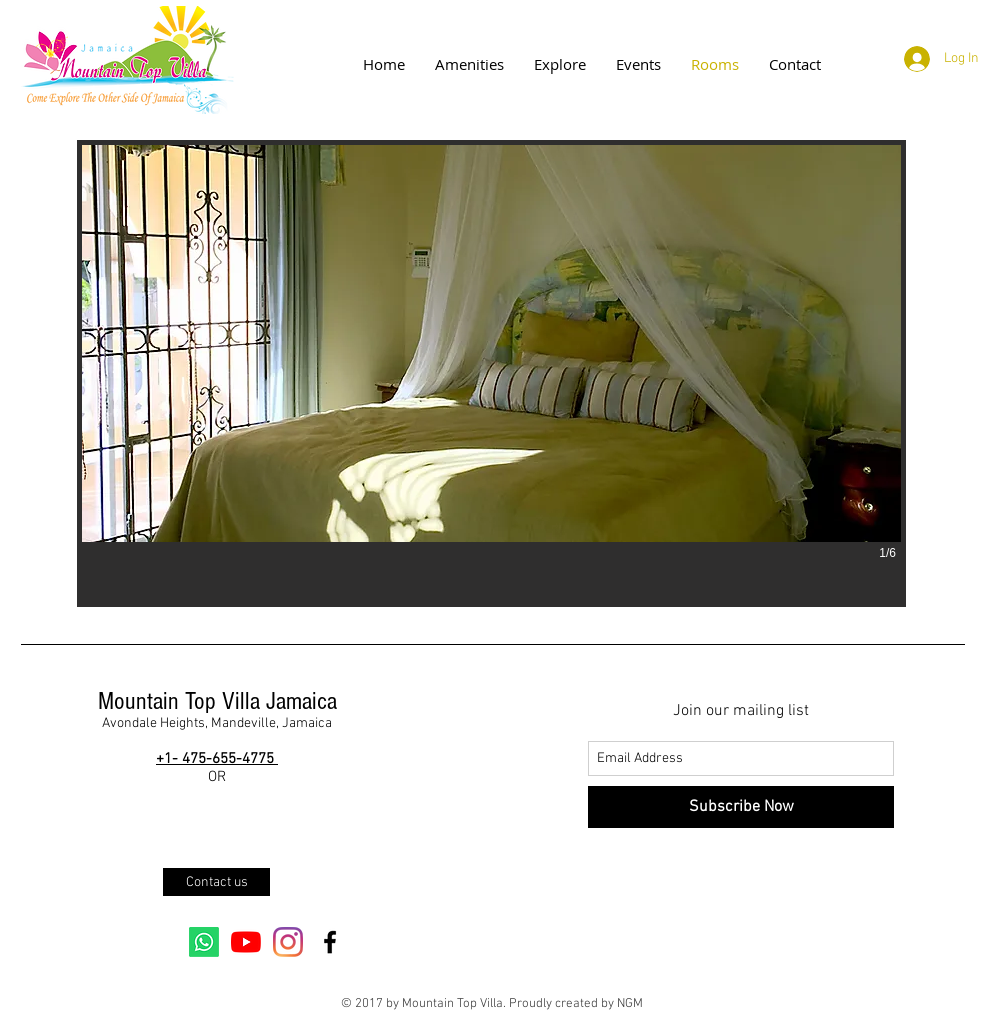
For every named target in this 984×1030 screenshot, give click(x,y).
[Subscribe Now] (741, 807)
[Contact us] (216, 882)
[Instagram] (288, 942)
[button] (491, 373)
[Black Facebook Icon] (330, 942)
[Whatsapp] (204, 942)
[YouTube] (246, 942)
